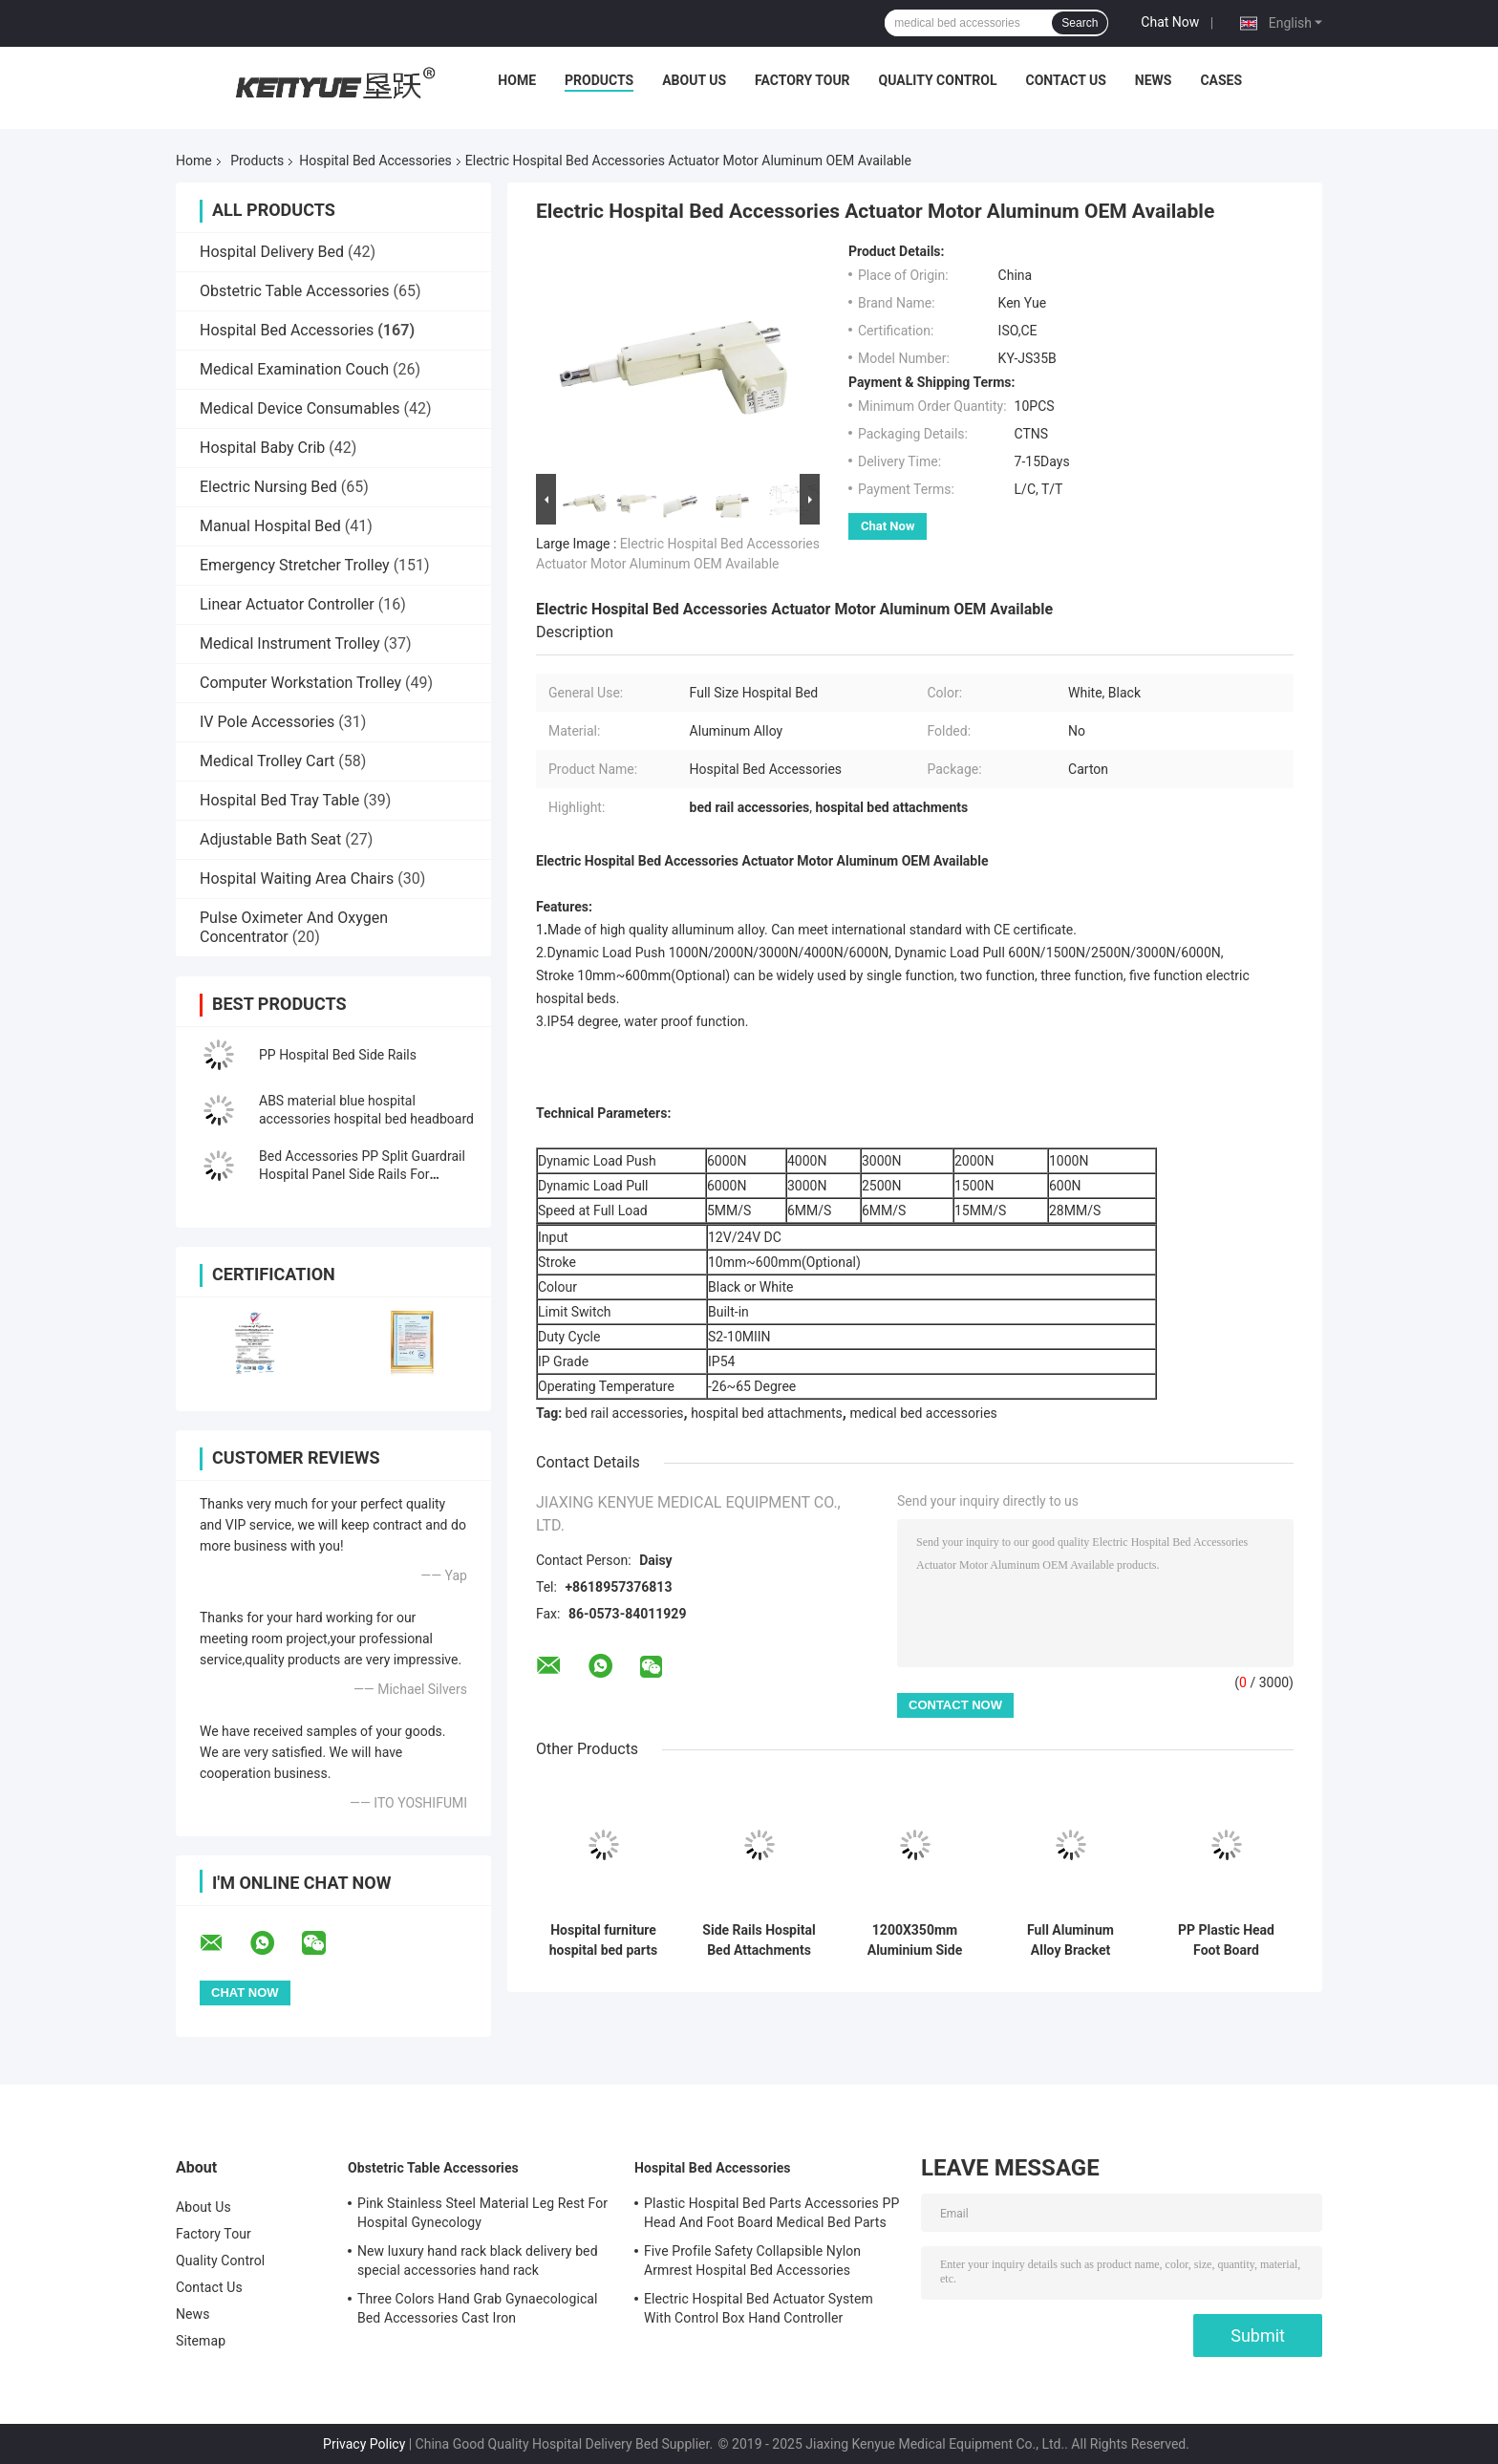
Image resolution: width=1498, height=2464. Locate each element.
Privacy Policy (364, 2444)
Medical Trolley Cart (267, 761)
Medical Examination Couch (294, 369)
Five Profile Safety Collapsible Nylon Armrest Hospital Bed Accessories (752, 2260)
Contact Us (1065, 80)
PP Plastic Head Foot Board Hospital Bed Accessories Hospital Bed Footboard (1226, 1940)
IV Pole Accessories (267, 722)
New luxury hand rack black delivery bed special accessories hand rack (477, 2260)
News (1153, 80)
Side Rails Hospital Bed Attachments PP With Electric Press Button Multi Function (758, 1940)
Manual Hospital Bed (270, 526)
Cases (1221, 80)
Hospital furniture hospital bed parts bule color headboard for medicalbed (603, 1940)
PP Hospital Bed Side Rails (338, 1054)
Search (1079, 23)
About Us (694, 80)
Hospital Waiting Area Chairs (297, 878)
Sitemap (200, 2340)
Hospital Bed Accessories (375, 160)
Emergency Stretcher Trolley (295, 565)
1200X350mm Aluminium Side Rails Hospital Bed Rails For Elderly (915, 1940)
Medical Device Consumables (299, 408)
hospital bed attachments (767, 1413)
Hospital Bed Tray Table (279, 800)
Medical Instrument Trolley (290, 643)
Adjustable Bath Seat (270, 839)
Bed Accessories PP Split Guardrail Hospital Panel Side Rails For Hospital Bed (362, 1174)
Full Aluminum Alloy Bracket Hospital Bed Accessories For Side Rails (1070, 1940)
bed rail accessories (625, 1413)
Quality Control (938, 80)
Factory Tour (802, 80)
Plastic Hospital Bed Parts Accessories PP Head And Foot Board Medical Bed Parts (771, 2213)
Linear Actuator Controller (287, 604)
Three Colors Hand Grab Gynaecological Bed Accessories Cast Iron (477, 2308)
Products (599, 80)
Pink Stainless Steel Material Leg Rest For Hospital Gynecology (482, 2213)
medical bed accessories (922, 1413)
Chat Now (1170, 22)
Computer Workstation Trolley (300, 683)
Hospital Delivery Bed (272, 252)
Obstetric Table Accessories (295, 291)
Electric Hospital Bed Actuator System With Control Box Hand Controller (758, 2308)
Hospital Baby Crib (262, 448)
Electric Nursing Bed (268, 487)
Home (517, 80)
